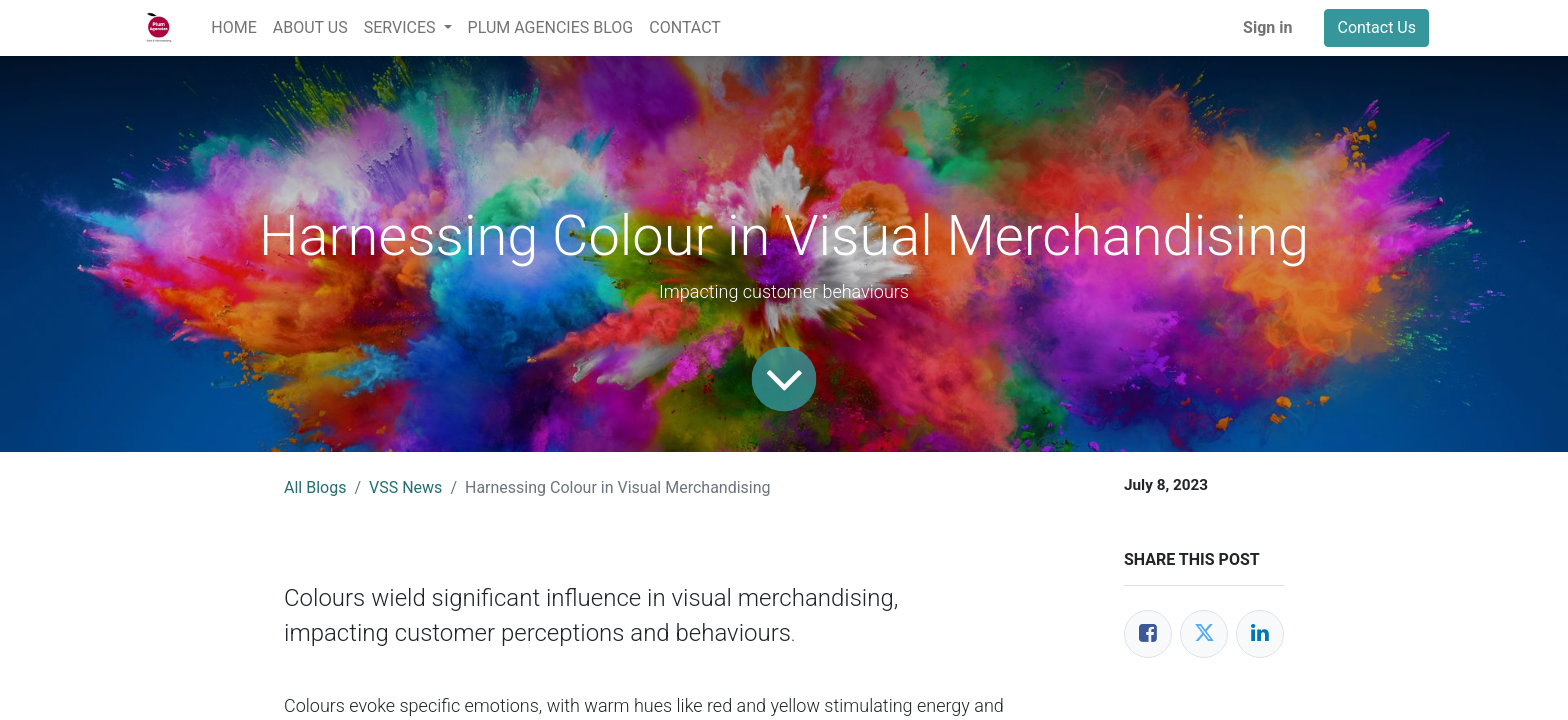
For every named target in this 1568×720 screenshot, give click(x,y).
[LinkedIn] (1260, 634)
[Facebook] (1148, 634)
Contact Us (1376, 27)
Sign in (1267, 27)
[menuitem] (233, 28)
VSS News (405, 487)
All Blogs (315, 487)
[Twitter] (1204, 634)
